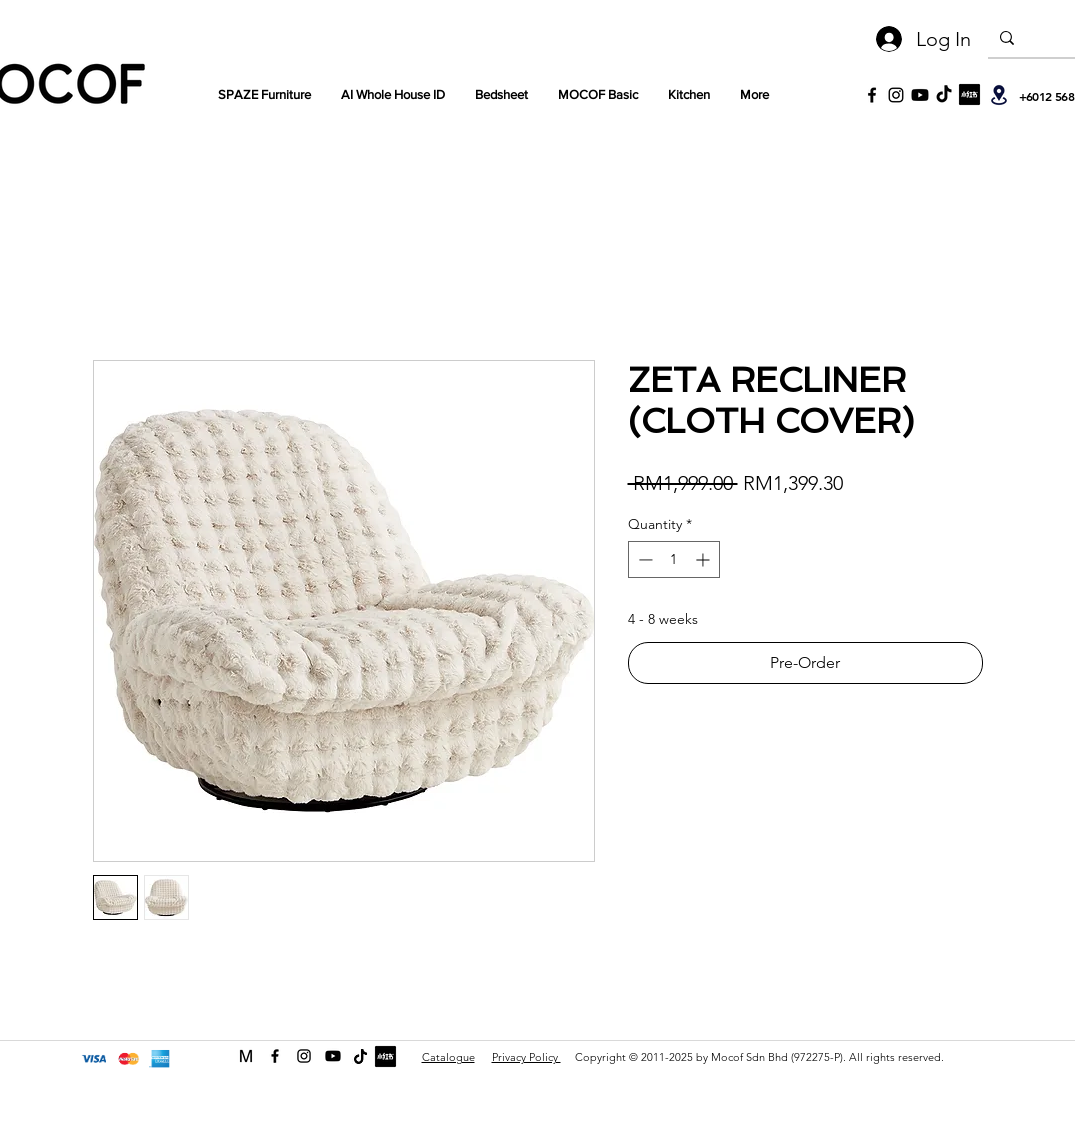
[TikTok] (944, 95)
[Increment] (704, 559)
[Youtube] (920, 95)
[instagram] (304, 1056)
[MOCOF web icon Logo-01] (246, 1056)
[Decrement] (643, 559)
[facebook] (275, 1056)
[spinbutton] (674, 559)
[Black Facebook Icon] (872, 95)
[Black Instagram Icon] (896, 95)
